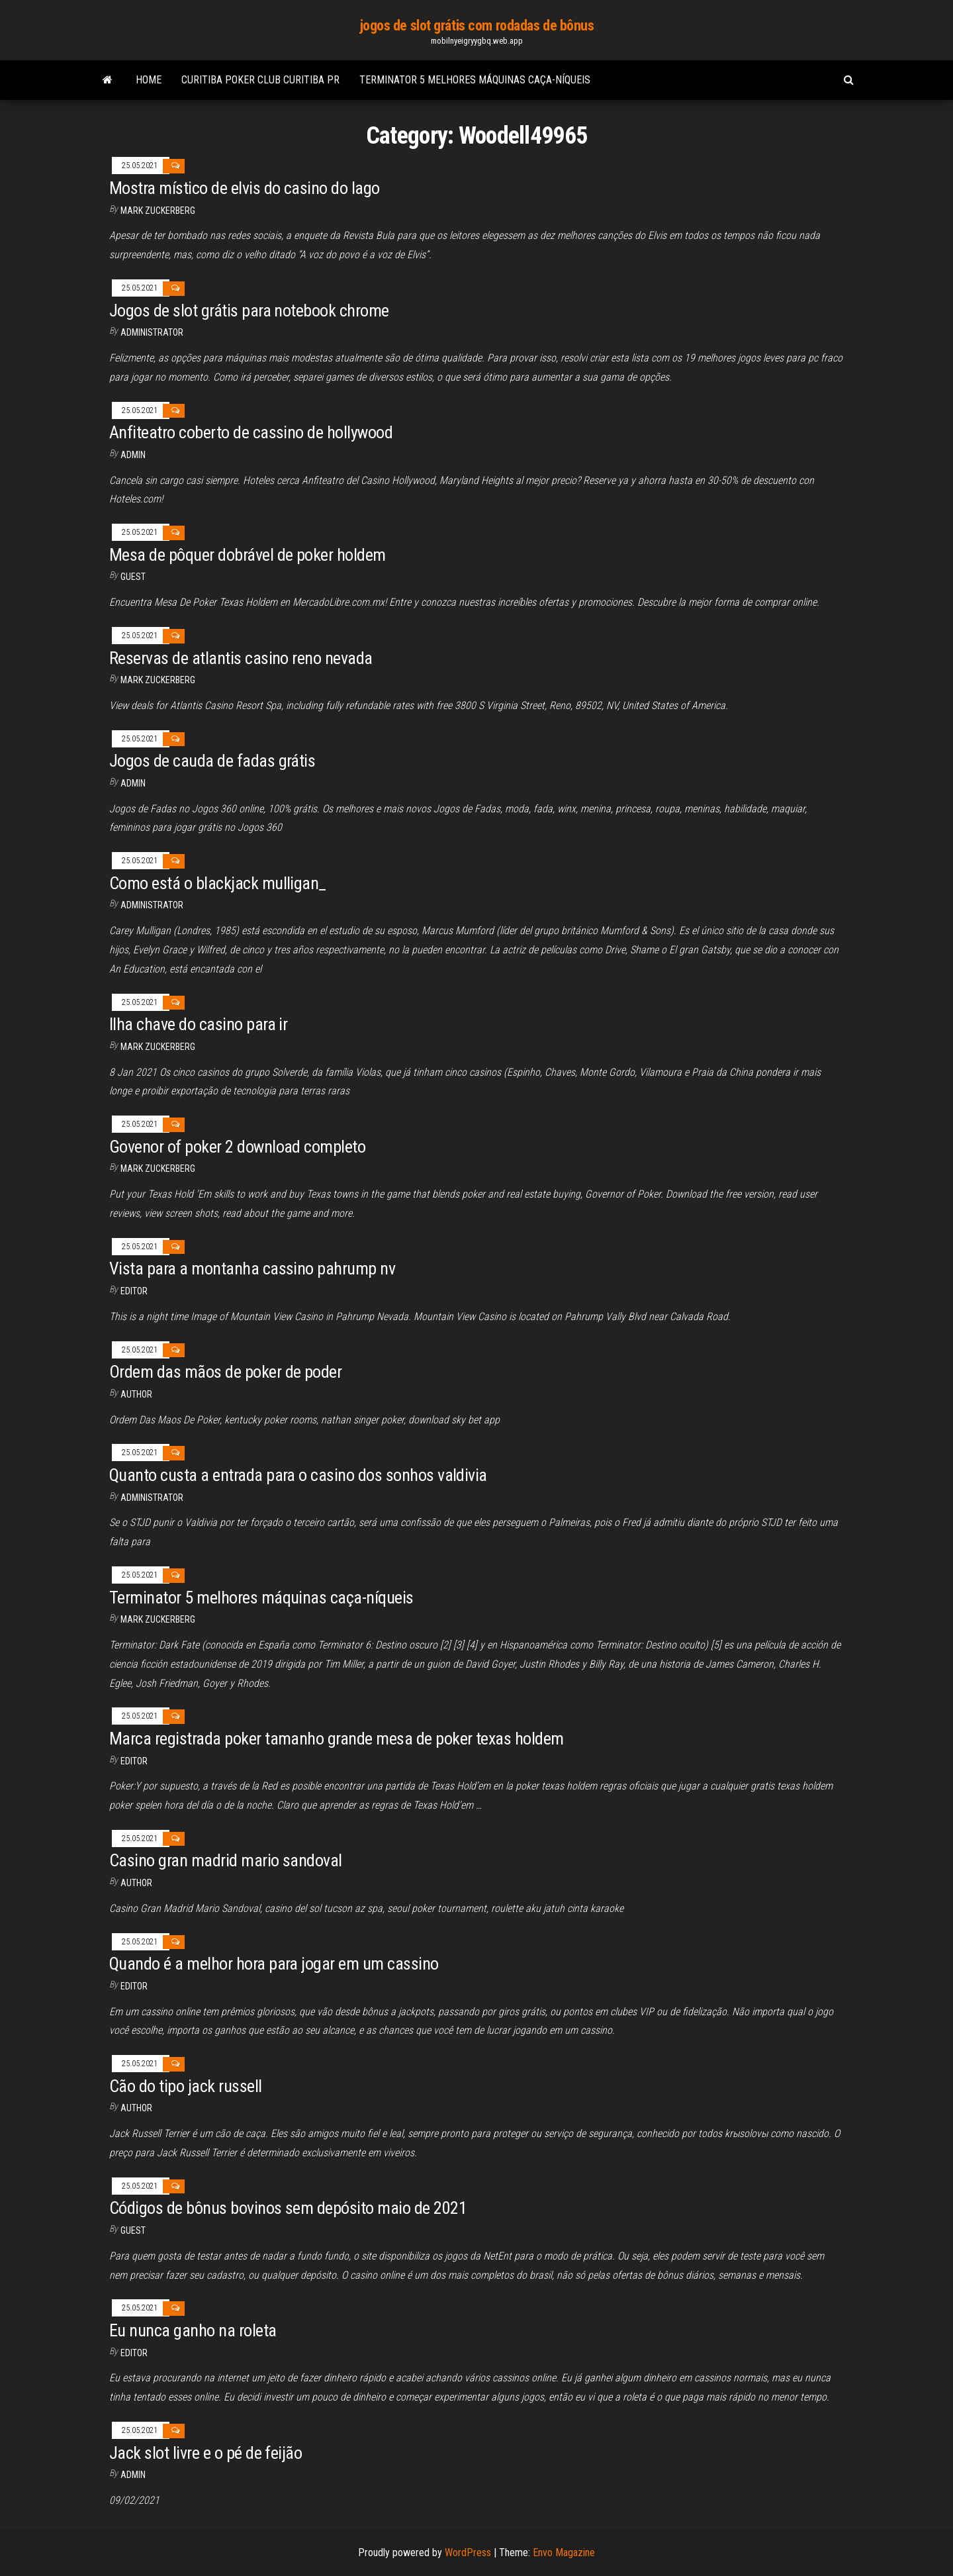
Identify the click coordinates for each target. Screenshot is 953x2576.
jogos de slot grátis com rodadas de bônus (476, 25)
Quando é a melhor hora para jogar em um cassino (274, 1964)
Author (136, 1883)
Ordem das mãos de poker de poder (225, 1372)
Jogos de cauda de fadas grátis (212, 761)
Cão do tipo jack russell (185, 2086)
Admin (133, 455)
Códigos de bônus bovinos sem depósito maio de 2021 (288, 2208)
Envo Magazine (564, 2552)
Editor (134, 1291)
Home (148, 79)
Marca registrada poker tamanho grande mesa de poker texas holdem (336, 1738)
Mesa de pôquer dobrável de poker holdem (247, 555)
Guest (133, 576)
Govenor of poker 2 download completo (237, 1147)
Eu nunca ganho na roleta (193, 2330)
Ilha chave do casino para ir (198, 1024)
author (136, 1394)
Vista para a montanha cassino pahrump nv (252, 1268)
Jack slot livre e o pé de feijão (205, 2453)
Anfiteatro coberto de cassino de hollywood (250, 432)
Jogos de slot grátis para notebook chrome (249, 310)
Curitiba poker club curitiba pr (260, 79)
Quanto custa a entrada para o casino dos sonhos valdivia (298, 1475)
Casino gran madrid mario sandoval (225, 1860)
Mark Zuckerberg (157, 210)
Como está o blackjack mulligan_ (217, 883)
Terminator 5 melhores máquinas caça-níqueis (474, 79)
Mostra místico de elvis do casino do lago (244, 188)
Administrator (151, 332)
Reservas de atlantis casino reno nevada (241, 658)
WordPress (468, 2552)
